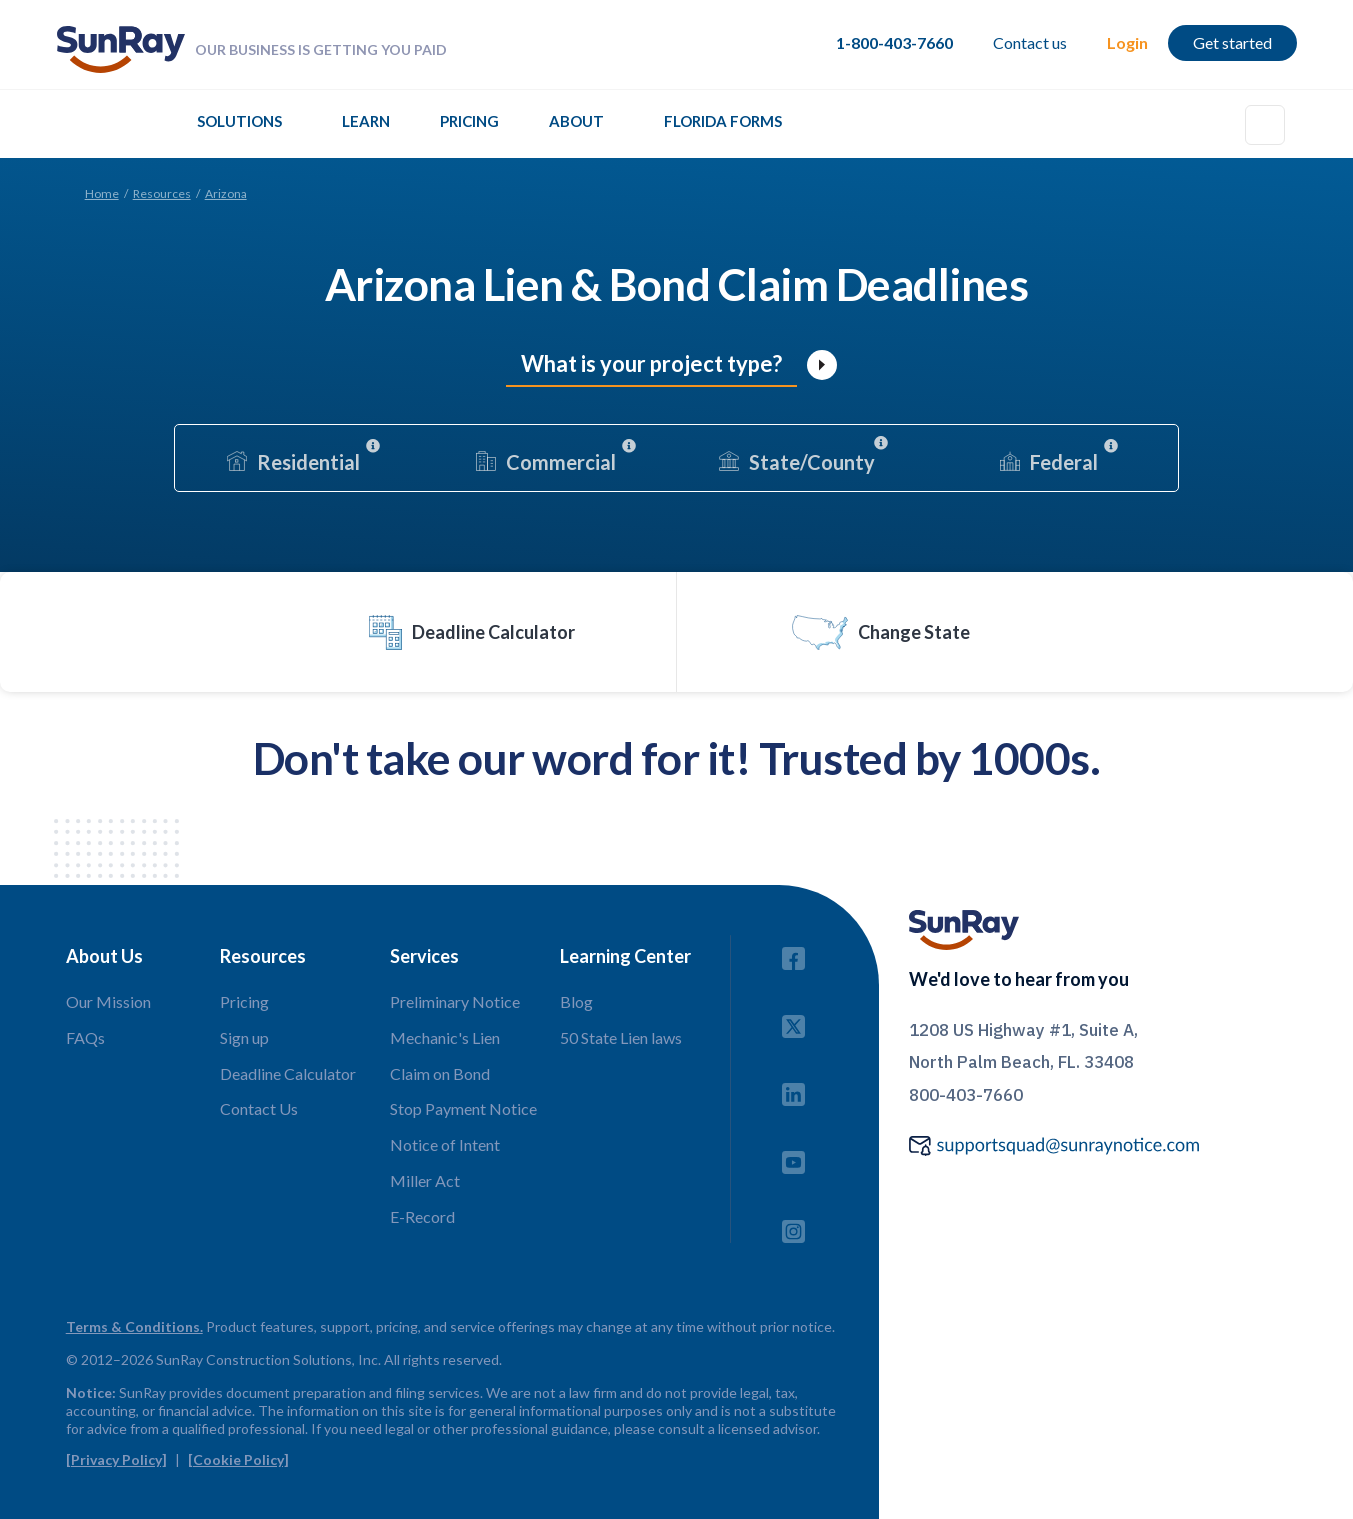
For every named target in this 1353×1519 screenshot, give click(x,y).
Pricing (469, 121)
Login (1127, 42)
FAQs (85, 1037)
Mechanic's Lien (445, 1037)
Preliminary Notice (455, 1001)
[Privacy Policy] (116, 1459)
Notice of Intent (445, 1144)
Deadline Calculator (288, 1073)
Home (102, 194)
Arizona (226, 194)
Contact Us (259, 1108)
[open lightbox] (822, 365)
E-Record (422, 1216)
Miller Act (425, 1180)
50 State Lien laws (621, 1037)
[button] (239, 126)
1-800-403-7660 (894, 42)
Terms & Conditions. (134, 1326)
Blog (576, 1001)
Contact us (1030, 42)
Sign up (244, 1037)
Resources (162, 194)
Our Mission (108, 1001)
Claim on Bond (440, 1073)
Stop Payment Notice (463, 1108)
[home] (121, 49)
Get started (1232, 42)
